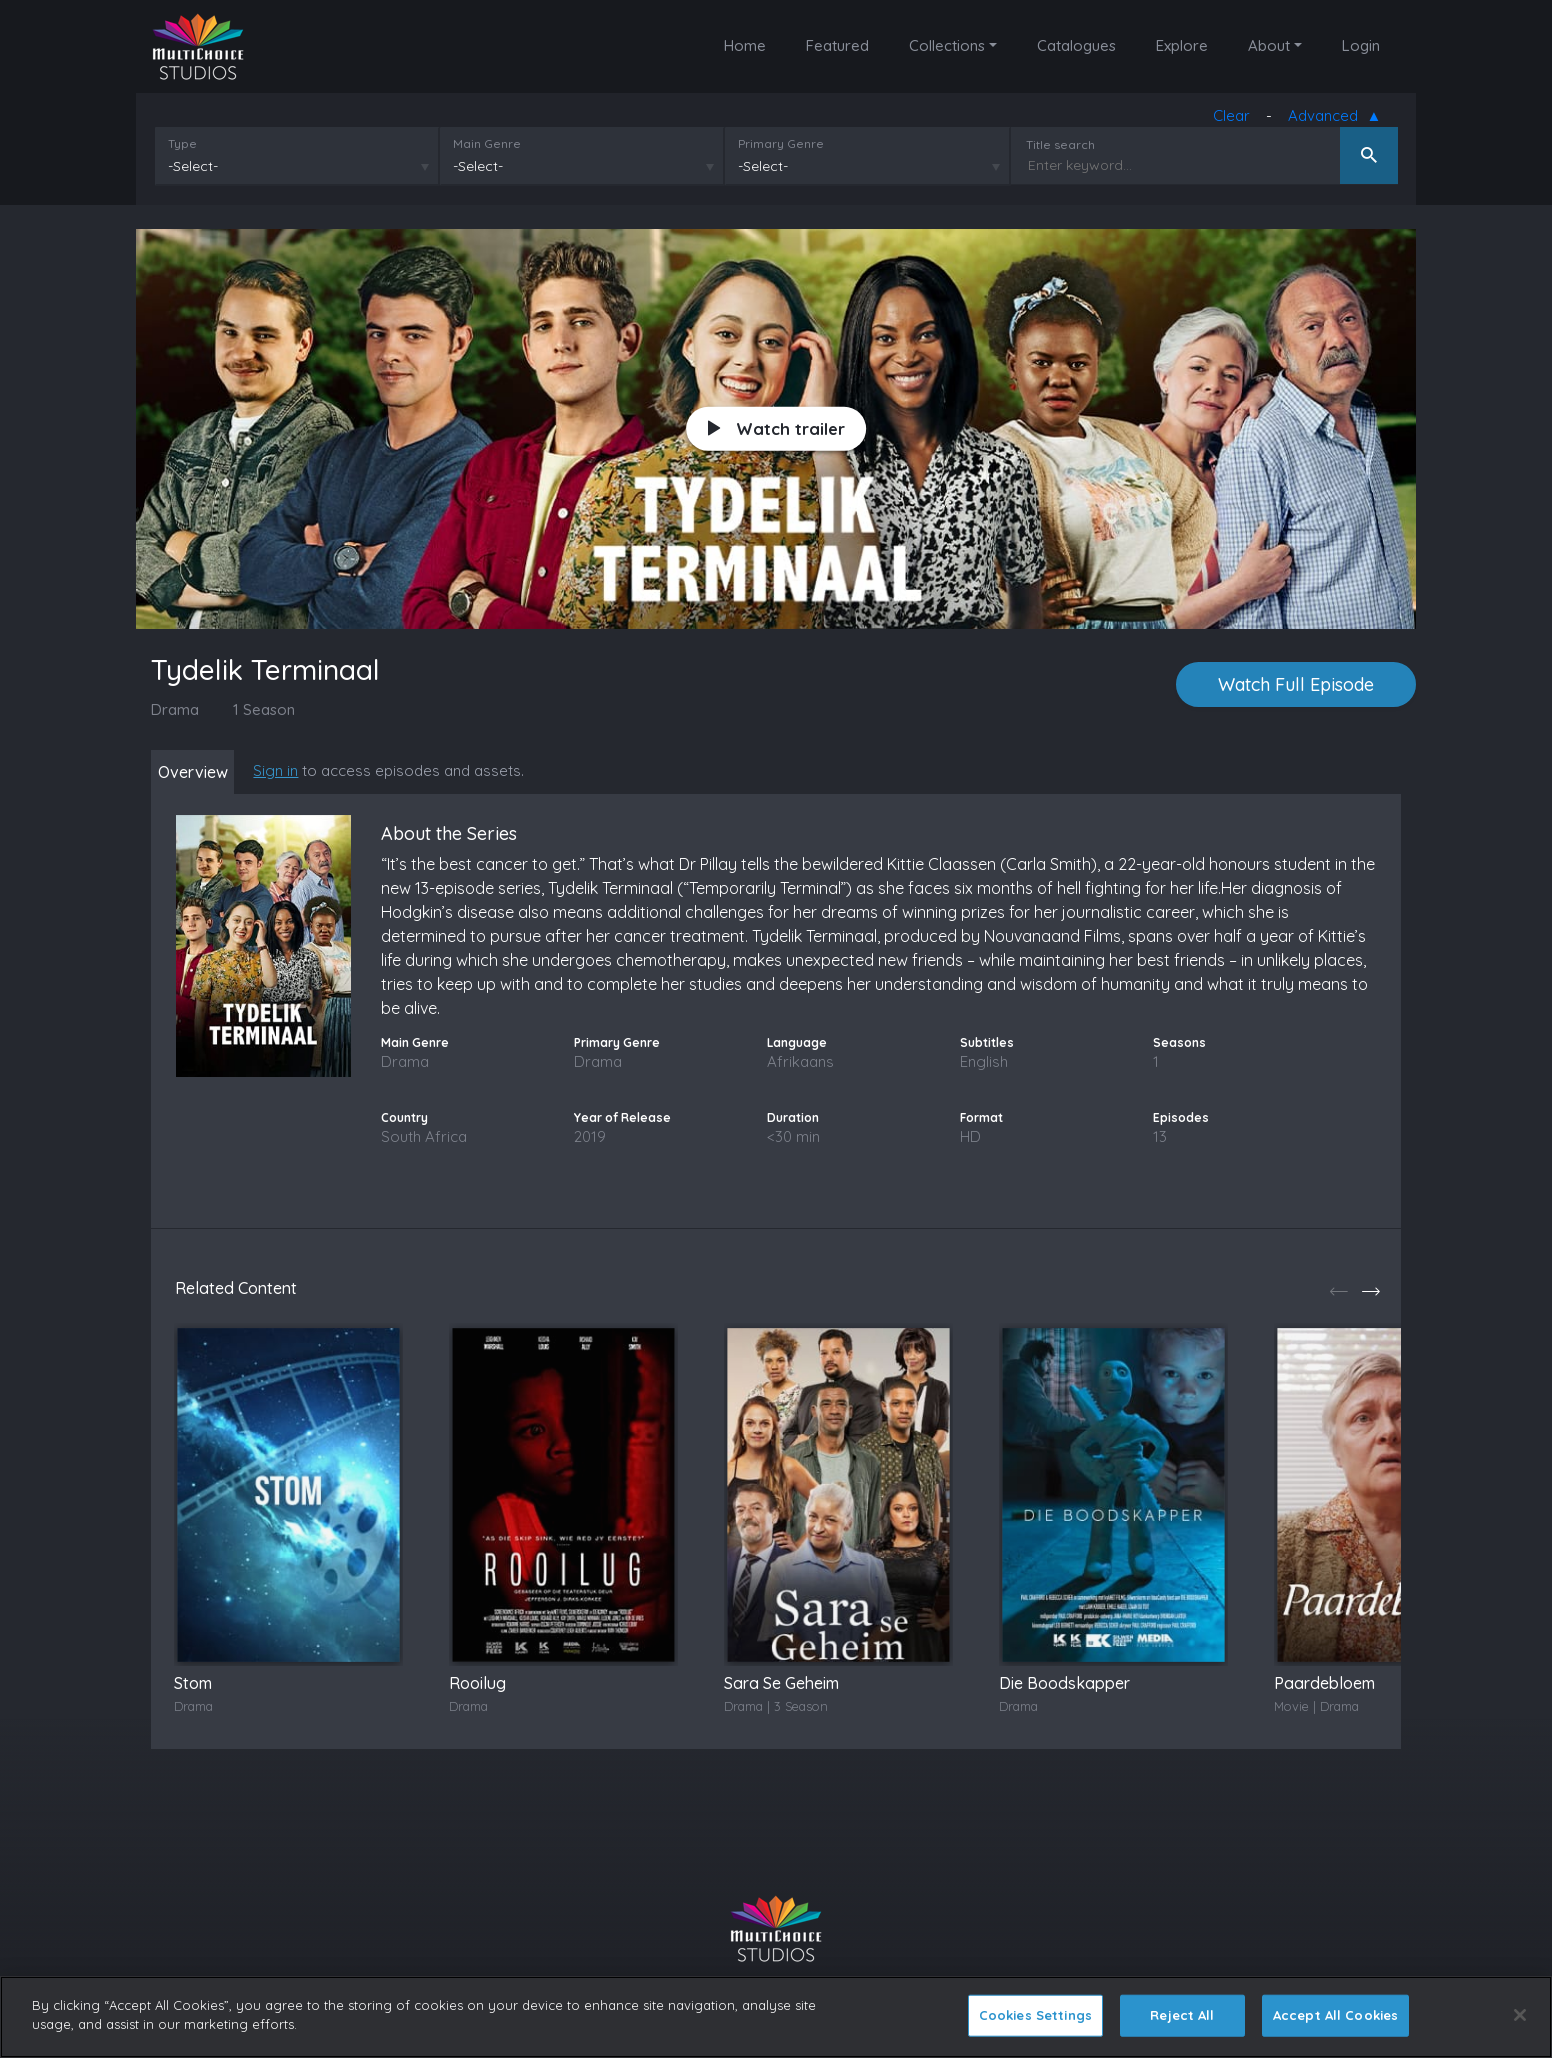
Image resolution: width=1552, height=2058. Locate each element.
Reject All (1182, 2015)
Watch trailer (777, 429)
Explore (1182, 45)
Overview (201, 773)
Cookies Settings (1035, 2015)
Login (1361, 45)
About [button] (1269, 45)
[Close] (1520, 2015)
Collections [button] (947, 45)
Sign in (292, 771)
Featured (837, 45)
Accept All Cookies (1335, 2015)
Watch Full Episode (1296, 685)
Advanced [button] (1331, 120)
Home (745, 45)
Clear (1235, 119)
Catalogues (1076, 45)
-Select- (189, 171)
